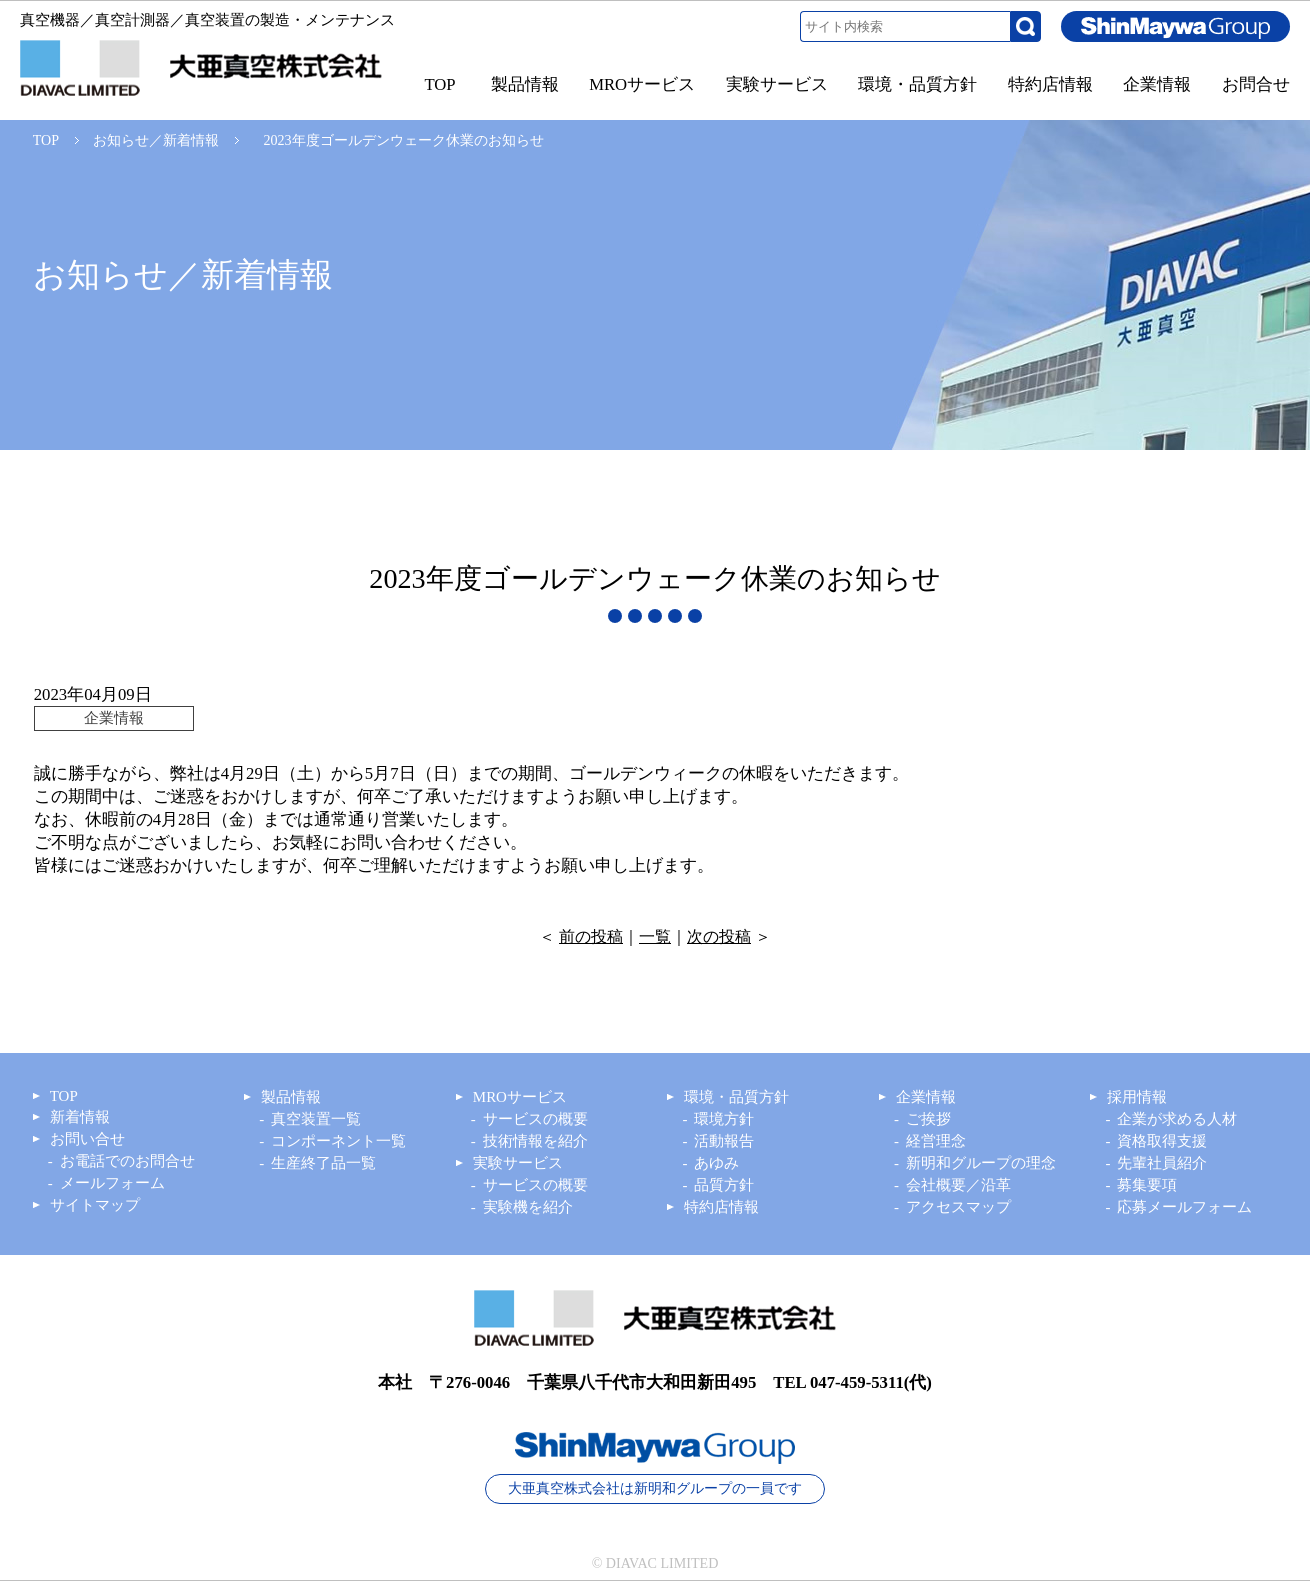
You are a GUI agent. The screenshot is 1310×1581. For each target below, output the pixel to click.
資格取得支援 (1162, 1141)
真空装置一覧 (316, 1119)
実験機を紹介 (528, 1207)
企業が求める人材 (1177, 1119)
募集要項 (1147, 1185)
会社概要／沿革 (958, 1185)
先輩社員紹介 (1162, 1163)
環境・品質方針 (736, 1097)
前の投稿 (591, 936)
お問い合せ (87, 1139)
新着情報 (80, 1117)
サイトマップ (95, 1205)
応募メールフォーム (1184, 1207)
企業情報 (926, 1097)
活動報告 (724, 1141)
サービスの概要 (535, 1119)
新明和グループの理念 (981, 1163)
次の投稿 (719, 936)
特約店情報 (721, 1207)
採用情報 (1137, 1097)
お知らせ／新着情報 (156, 140)
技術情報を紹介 (535, 1141)
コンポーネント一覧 (338, 1141)
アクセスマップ (958, 1207)
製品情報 (291, 1097)
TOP (46, 140)
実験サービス (518, 1163)
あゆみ (716, 1163)
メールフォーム (112, 1183)
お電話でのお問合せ (127, 1161)
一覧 (655, 936)
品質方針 (724, 1185)
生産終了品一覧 (323, 1163)
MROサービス (520, 1097)
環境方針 (724, 1119)
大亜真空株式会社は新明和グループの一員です (655, 1488)
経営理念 (936, 1141)
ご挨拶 (928, 1119)
